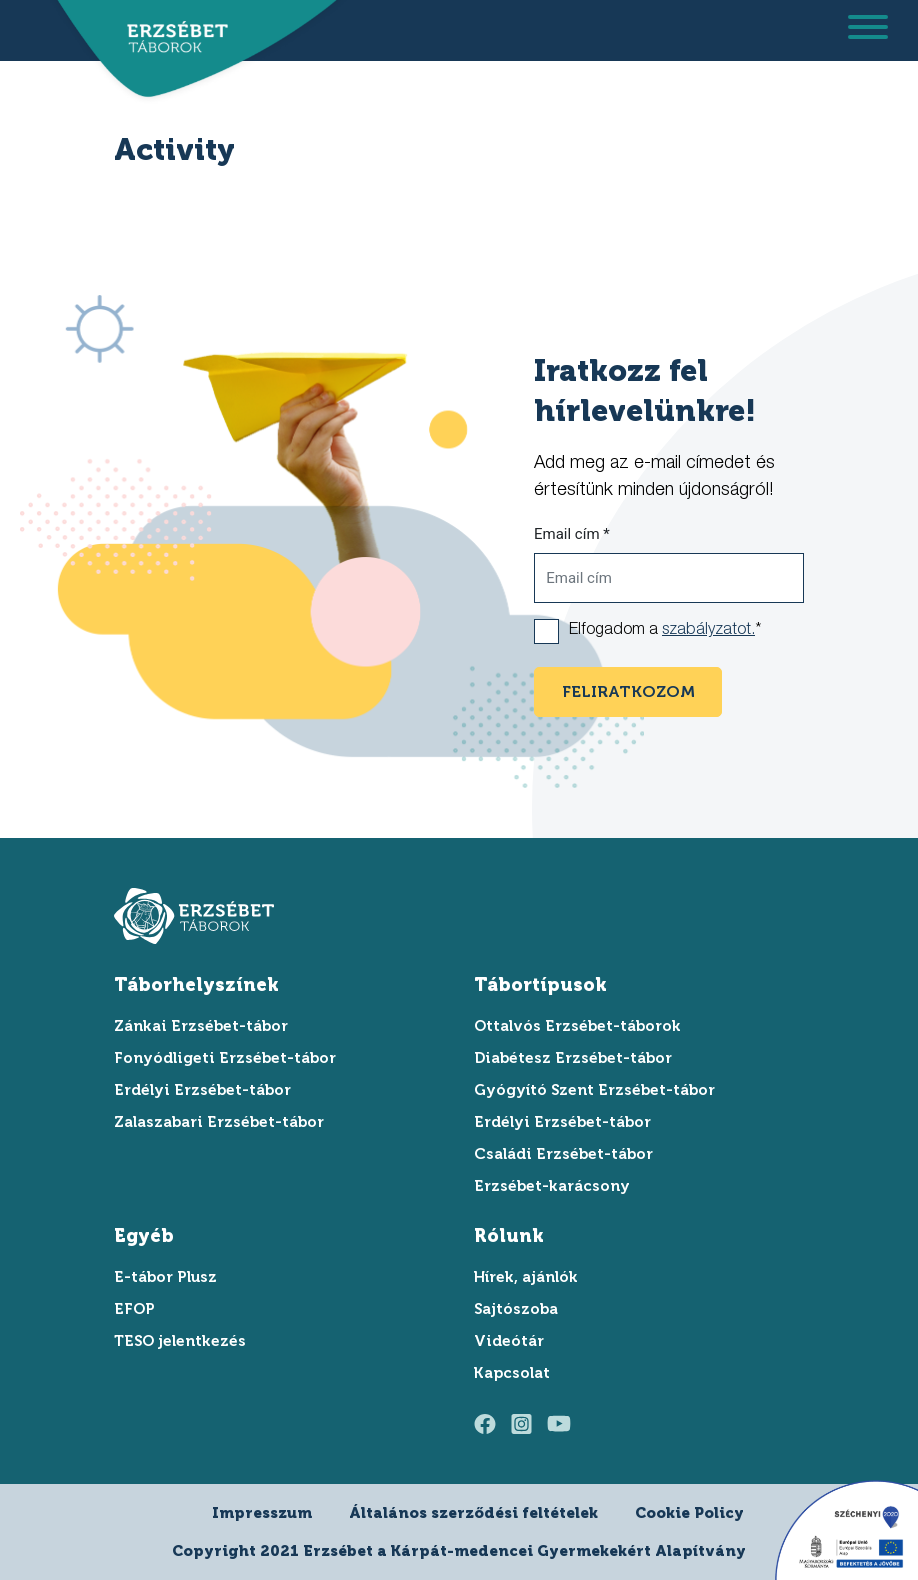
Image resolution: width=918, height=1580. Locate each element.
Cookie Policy (689, 1513)
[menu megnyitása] (868, 30)
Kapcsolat (512, 1373)
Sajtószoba (516, 1309)
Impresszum (262, 1513)
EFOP (134, 1309)
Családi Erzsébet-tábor (563, 1154)
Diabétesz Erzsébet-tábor (573, 1058)
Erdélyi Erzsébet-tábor (202, 1090)
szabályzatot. (708, 631)
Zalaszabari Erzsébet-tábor (219, 1122)
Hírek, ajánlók (526, 1277)
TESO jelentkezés (180, 1341)
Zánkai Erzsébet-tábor (201, 1026)
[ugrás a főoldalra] (171, 37)
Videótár (509, 1341)
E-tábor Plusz (165, 1277)
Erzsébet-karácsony (552, 1186)
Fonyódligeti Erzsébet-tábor (225, 1058)
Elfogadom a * (665, 631)
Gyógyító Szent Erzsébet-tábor (594, 1090)
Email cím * (572, 534)
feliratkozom (628, 691)
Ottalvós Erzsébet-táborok (577, 1026)
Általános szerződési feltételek (473, 1513)
